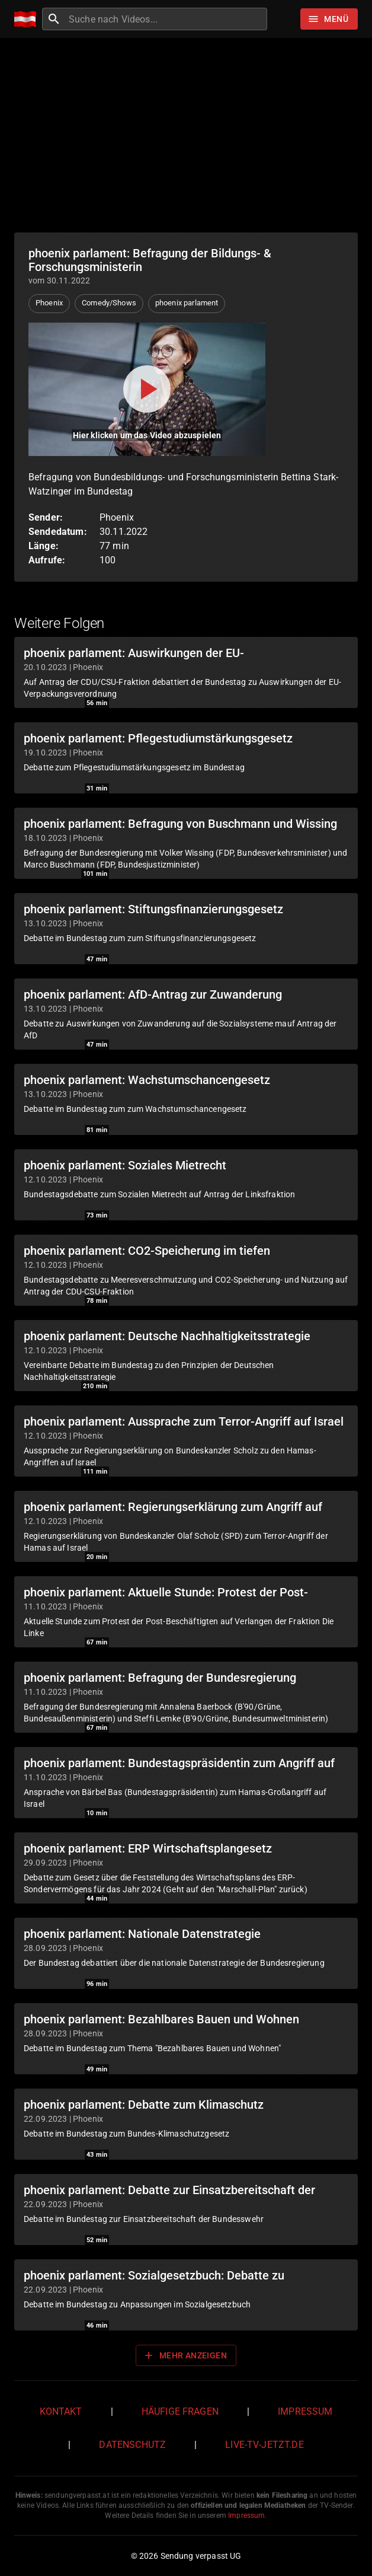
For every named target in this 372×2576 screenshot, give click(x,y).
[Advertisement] (186, 135)
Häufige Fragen (180, 2411)
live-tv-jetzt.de (264, 2444)
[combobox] (166, 19)
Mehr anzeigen (185, 2355)
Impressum (305, 2411)
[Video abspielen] (146, 389)
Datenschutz (132, 2444)
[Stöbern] (329, 19)
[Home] (28, 19)
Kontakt (61, 2411)
